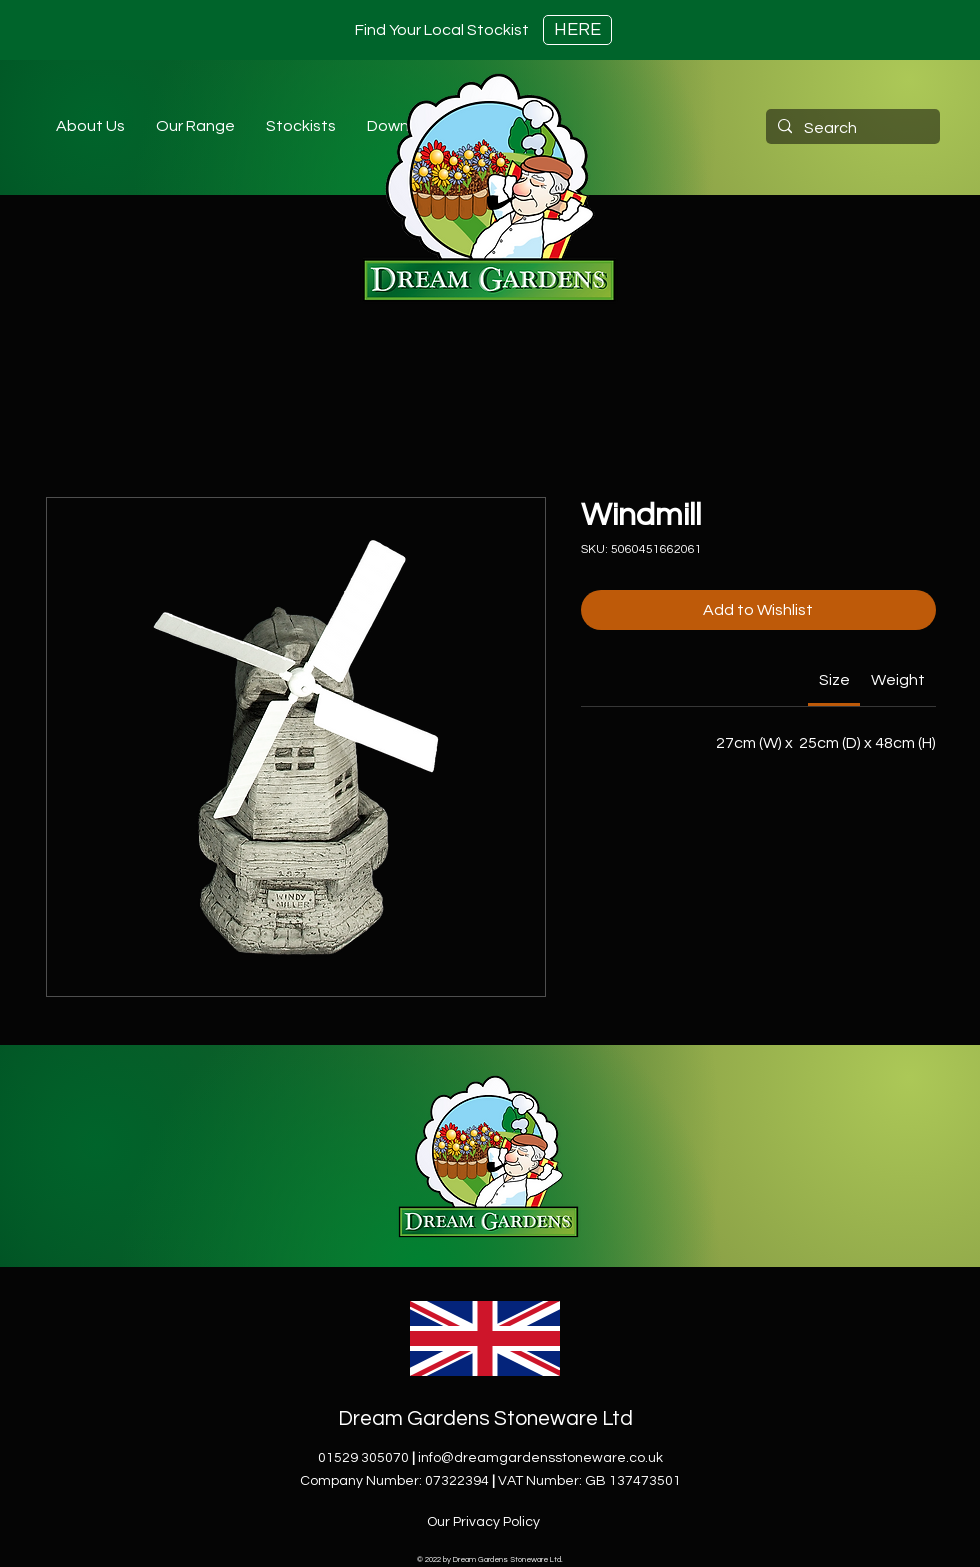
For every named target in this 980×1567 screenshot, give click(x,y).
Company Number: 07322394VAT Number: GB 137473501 (490, 1481)
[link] (834, 680)
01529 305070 (363, 1458)
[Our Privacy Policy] (485, 1522)
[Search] (851, 128)
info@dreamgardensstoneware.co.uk (540, 1458)
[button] (300, 126)
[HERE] (577, 30)
